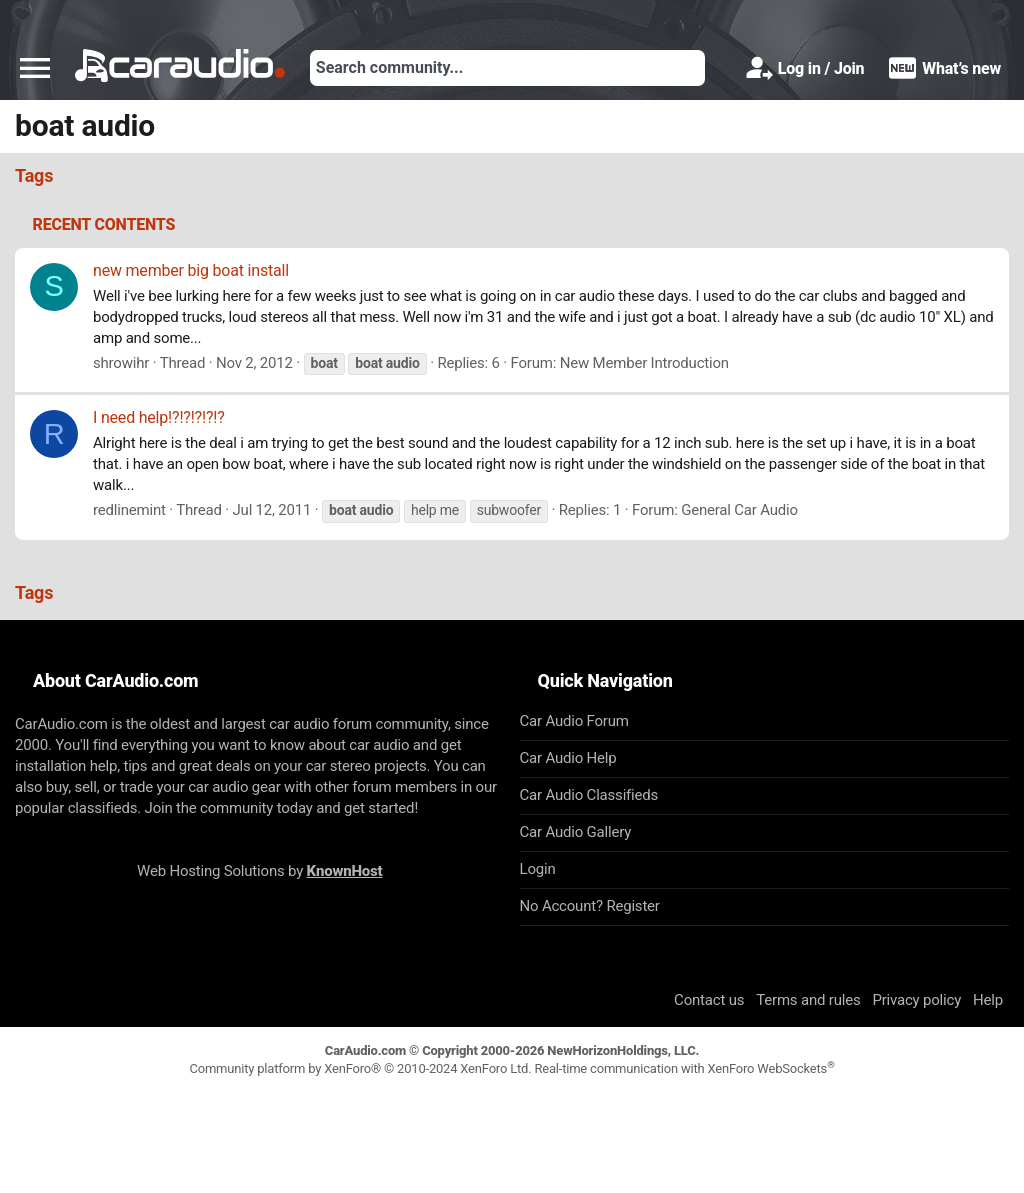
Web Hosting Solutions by (259, 871)
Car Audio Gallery (576, 832)
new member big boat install (191, 270)
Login (538, 869)
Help (988, 1000)
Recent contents (104, 224)
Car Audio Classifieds (589, 795)
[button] (35, 68)
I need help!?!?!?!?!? (159, 417)
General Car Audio (739, 510)
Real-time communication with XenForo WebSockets (684, 1068)
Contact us (709, 1000)
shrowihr (121, 363)
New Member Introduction (644, 363)
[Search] (507, 68)
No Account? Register (590, 906)
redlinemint (129, 510)
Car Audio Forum (574, 721)
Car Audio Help (568, 758)
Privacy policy (916, 1000)
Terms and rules (808, 1000)
